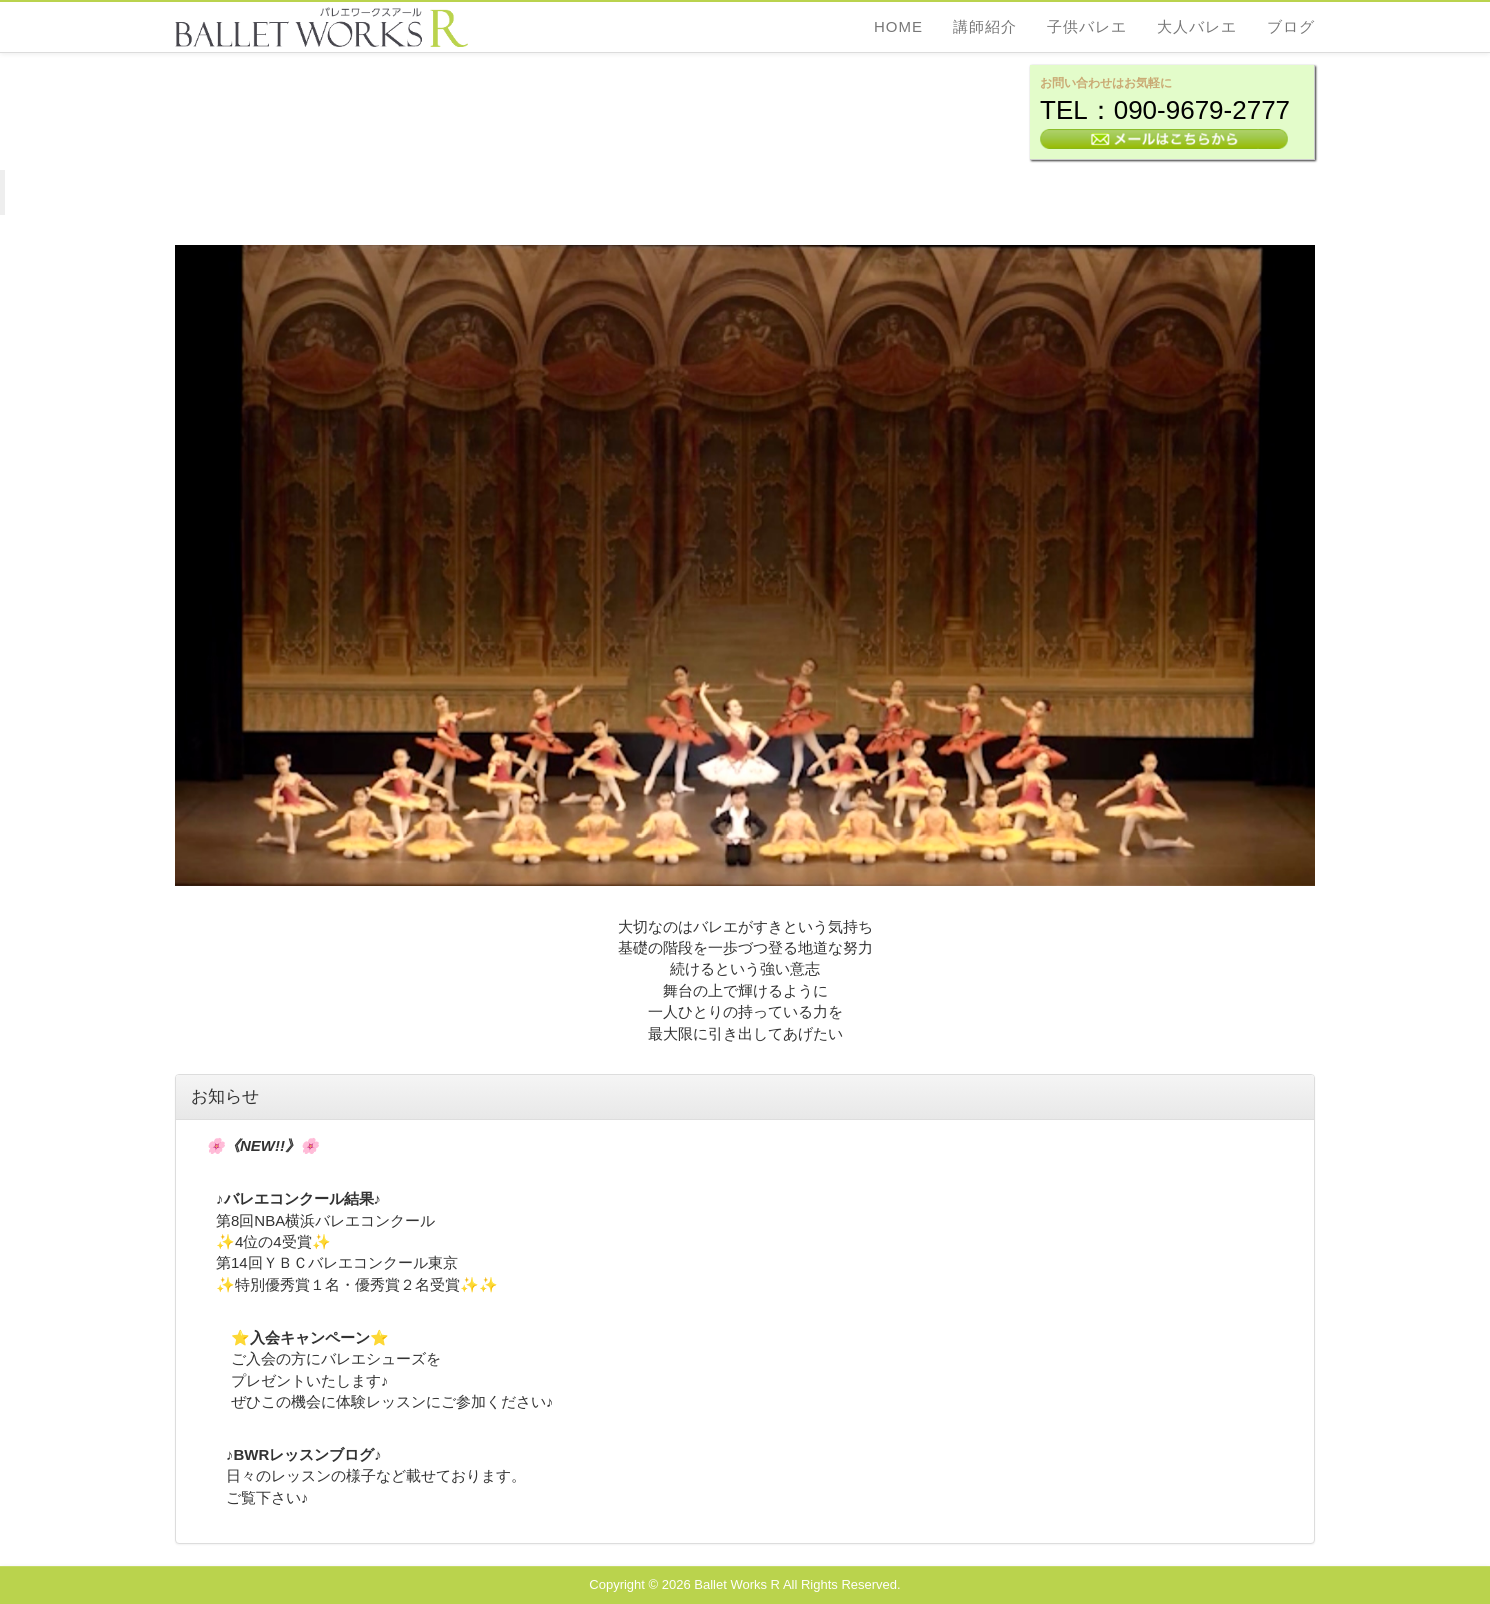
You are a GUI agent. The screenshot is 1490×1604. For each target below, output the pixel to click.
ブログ (1291, 26)
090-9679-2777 (1202, 110)
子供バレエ (1087, 26)
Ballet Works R (737, 1584)
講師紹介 (985, 26)
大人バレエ (1197, 26)
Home (898, 26)
